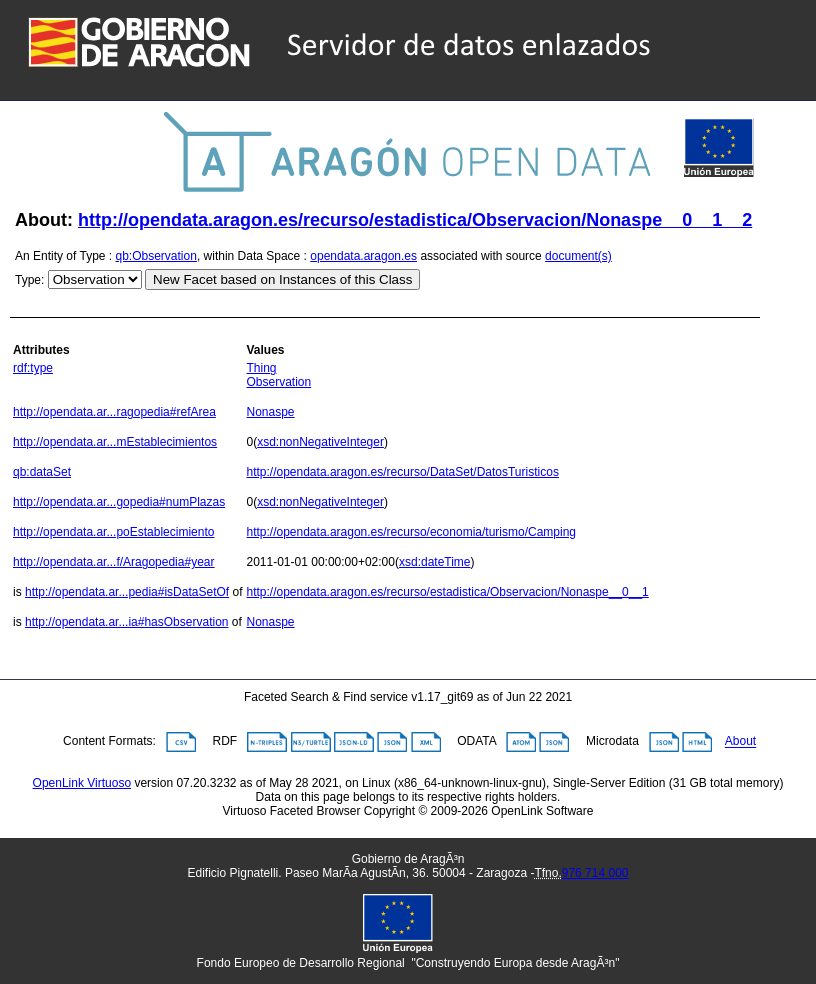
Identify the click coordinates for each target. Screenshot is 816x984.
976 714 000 (595, 873)
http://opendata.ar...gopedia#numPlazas (119, 502)
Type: (29, 280)
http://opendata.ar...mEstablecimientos (115, 442)
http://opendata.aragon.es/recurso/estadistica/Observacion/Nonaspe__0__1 (447, 592)
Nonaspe (270, 412)
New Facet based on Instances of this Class (282, 279)
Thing (261, 368)
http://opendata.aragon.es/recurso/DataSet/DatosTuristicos (402, 472)
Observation (278, 382)
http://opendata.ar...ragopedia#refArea (114, 412)
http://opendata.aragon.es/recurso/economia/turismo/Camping (411, 532)
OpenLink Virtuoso (82, 783)
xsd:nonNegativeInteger (320, 442)
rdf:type (33, 368)
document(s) (578, 256)
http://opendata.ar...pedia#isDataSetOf (127, 592)
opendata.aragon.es (363, 256)
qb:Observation (156, 256)
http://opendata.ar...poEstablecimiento (113, 532)
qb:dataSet (42, 472)
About (740, 742)
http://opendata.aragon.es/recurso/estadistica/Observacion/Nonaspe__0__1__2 (415, 220)
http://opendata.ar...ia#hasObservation (126, 622)
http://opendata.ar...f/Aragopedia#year (113, 562)
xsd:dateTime (435, 562)
